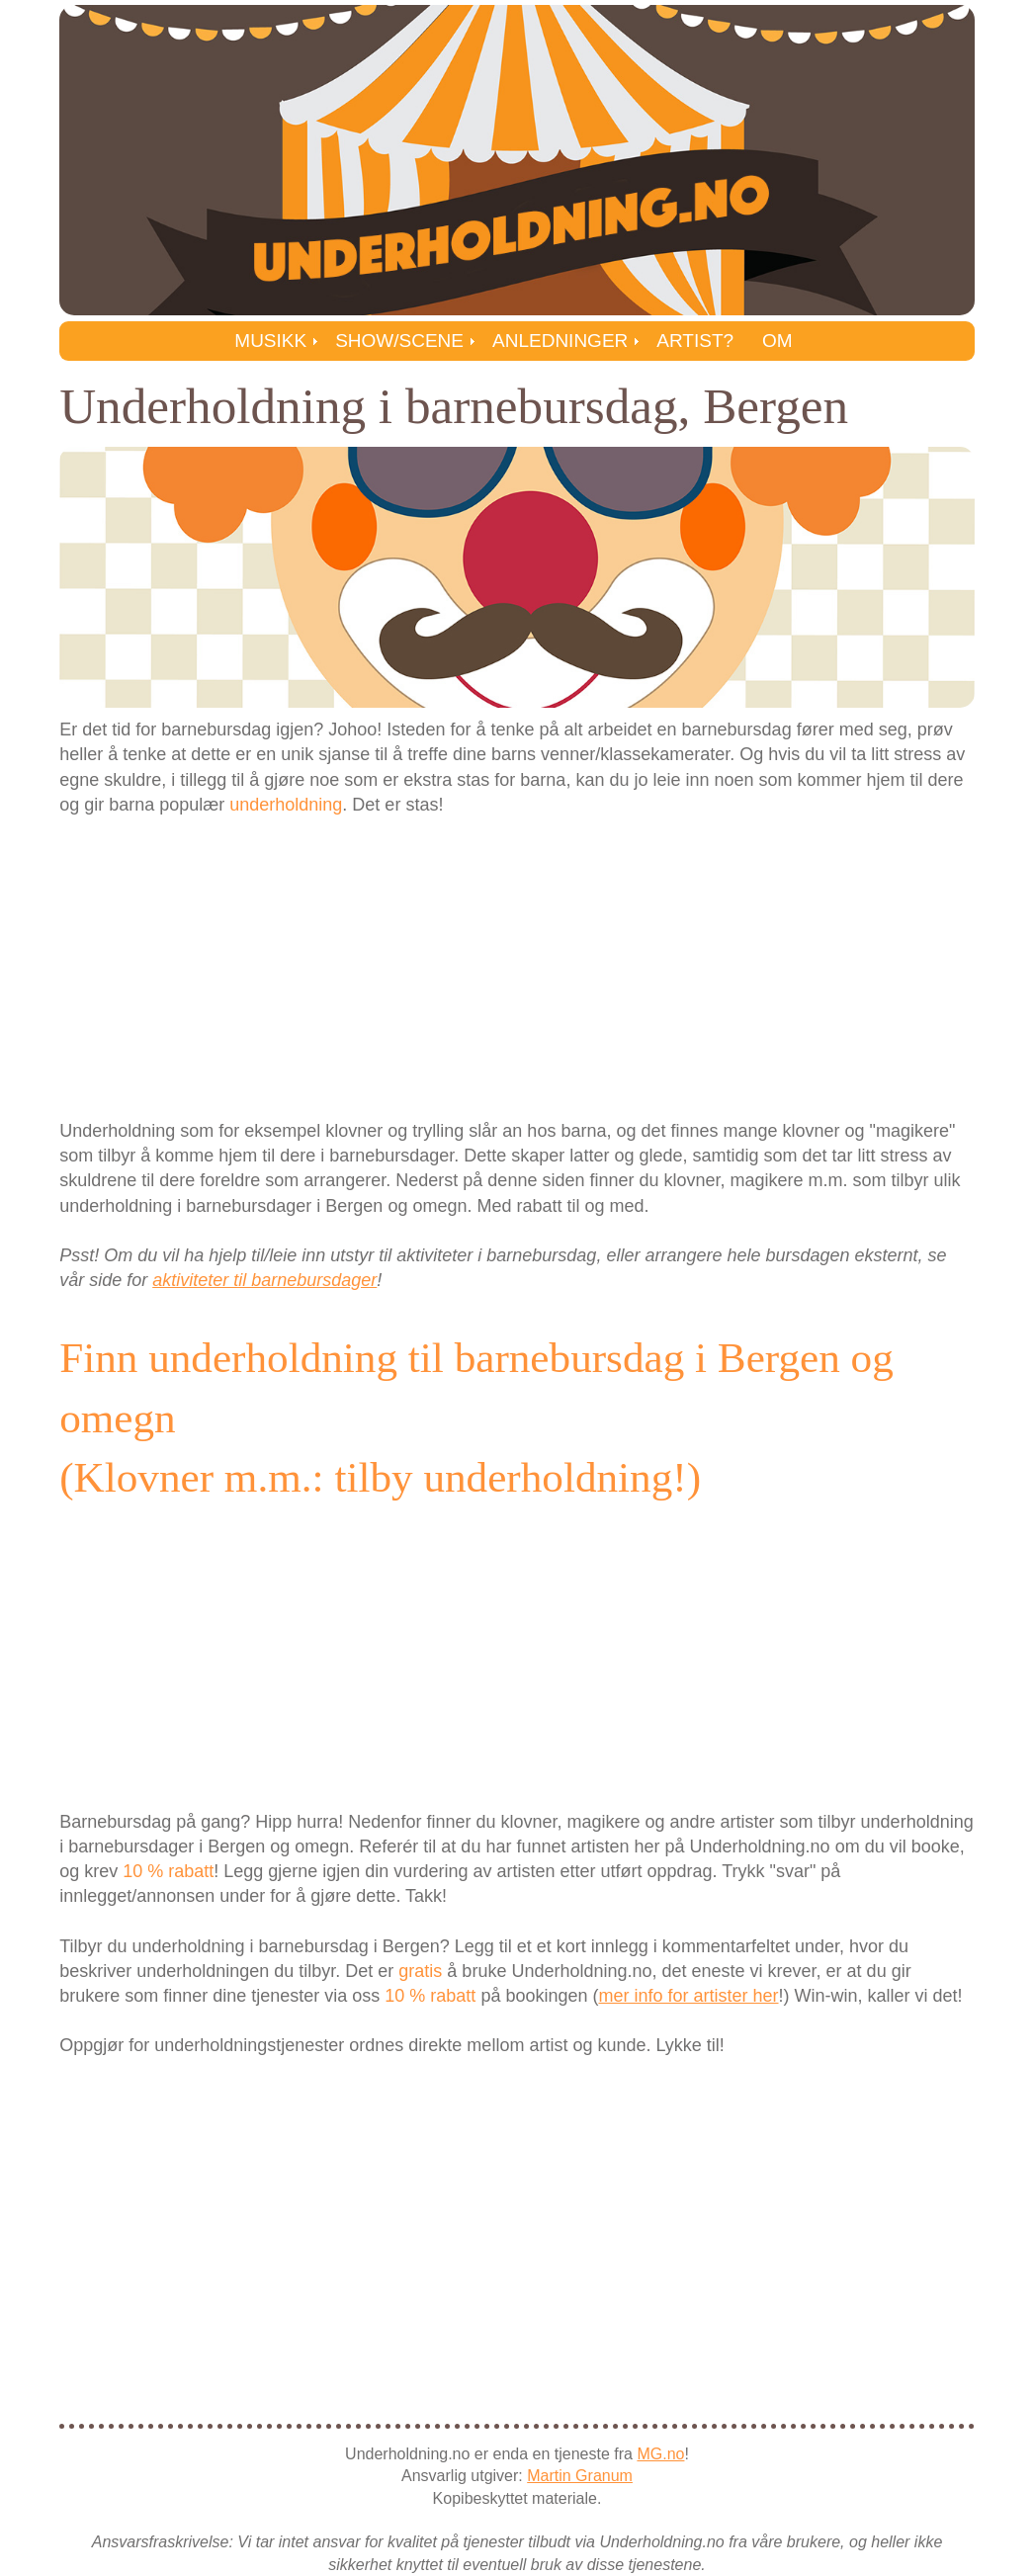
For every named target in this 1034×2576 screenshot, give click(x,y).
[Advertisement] (517, 965)
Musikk (270, 340)
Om (777, 340)
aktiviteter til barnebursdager (264, 1280)
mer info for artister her (688, 1996)
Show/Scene (399, 340)
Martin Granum (580, 2475)
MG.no (660, 2454)
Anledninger (560, 340)
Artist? (694, 340)
